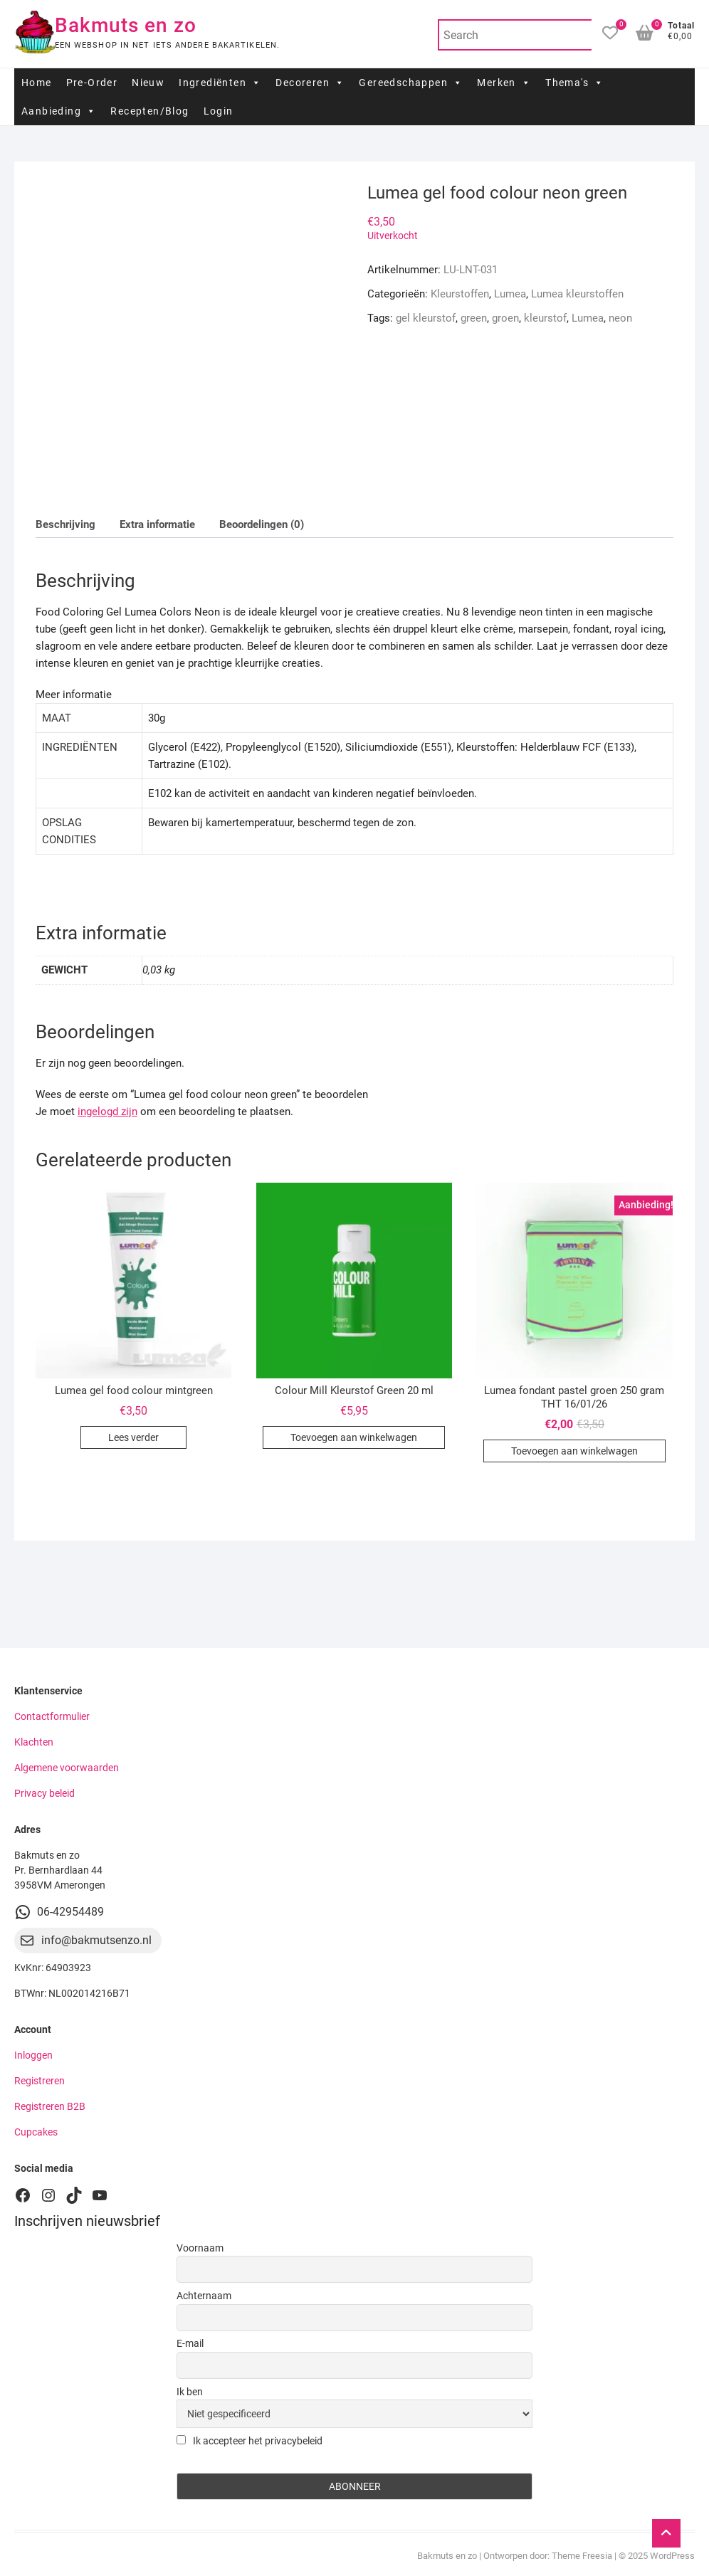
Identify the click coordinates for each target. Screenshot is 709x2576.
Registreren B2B (49, 2106)
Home (36, 82)
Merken (504, 82)
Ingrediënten (220, 82)
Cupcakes (36, 2132)
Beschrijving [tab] (65, 524)
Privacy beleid (44, 1793)
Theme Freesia (582, 2555)
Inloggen (33, 2055)
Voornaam (200, 2248)
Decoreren (310, 82)
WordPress (672, 2555)
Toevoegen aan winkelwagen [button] (353, 1437)
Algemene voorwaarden (66, 1767)
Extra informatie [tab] (157, 524)
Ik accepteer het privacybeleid (249, 2440)
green (474, 318)
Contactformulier (52, 1716)
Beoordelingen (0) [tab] (261, 524)
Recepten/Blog (149, 111)
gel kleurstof (426, 318)
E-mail (190, 2343)
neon (620, 318)
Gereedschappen (411, 82)
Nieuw (148, 82)
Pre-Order (92, 82)
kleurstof (545, 318)
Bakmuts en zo (125, 25)
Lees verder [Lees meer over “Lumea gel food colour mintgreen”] (133, 1437)
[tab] (354, 786)
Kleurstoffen (460, 293)
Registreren (39, 2080)
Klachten (33, 1742)
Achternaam (204, 2295)
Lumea (510, 293)
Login (218, 111)
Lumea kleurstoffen (577, 293)
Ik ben (190, 2391)
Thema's (574, 82)
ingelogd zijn (107, 1111)
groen (505, 318)
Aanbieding (58, 111)
